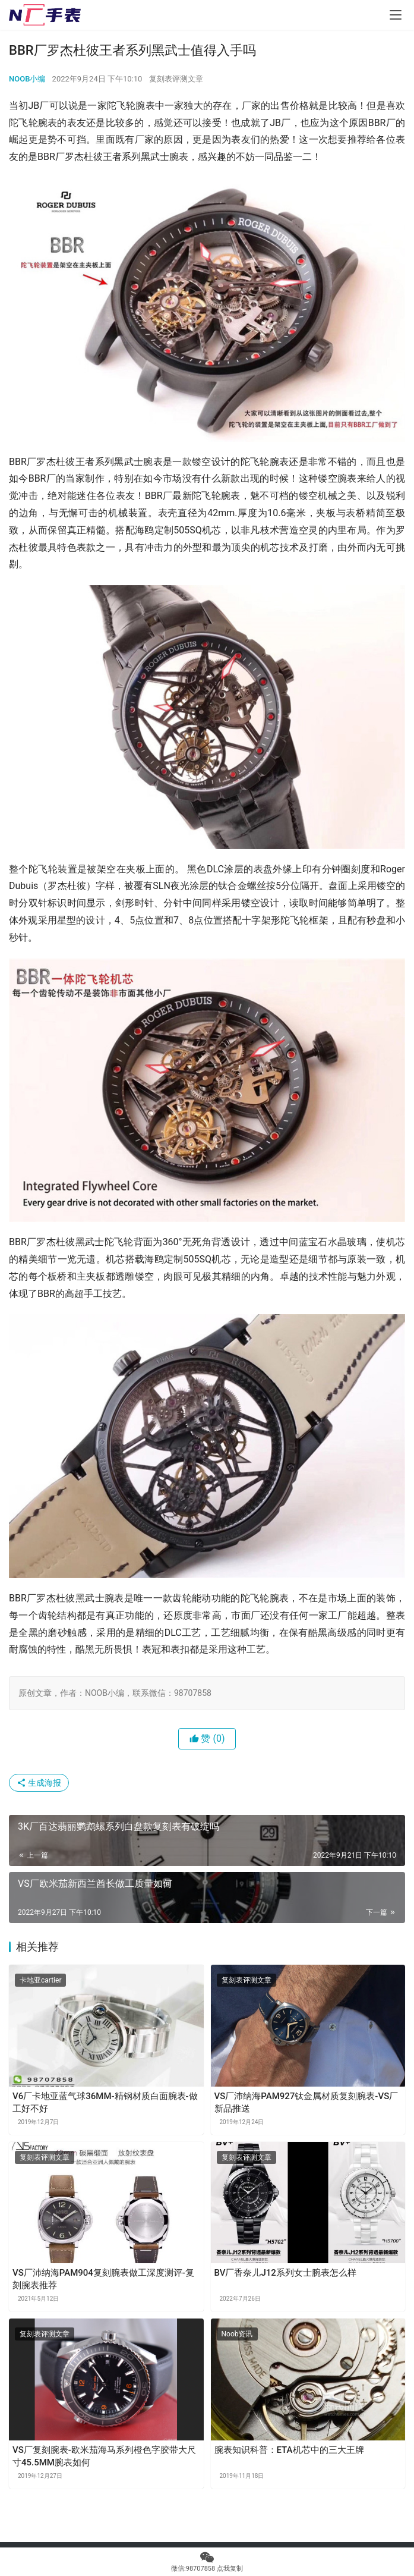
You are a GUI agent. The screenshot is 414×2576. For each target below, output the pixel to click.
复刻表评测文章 (176, 78)
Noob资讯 (237, 2334)
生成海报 (39, 1782)
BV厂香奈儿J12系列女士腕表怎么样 (285, 2272)
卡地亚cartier (40, 1980)
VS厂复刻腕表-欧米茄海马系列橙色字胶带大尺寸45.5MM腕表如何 (104, 2456)
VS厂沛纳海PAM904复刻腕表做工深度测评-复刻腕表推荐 (103, 2279)
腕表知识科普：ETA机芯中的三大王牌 (289, 2450)
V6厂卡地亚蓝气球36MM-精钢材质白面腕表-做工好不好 (105, 2102)
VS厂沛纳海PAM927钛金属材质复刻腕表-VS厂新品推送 (306, 2102)
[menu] (395, 15)
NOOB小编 (27, 78)
